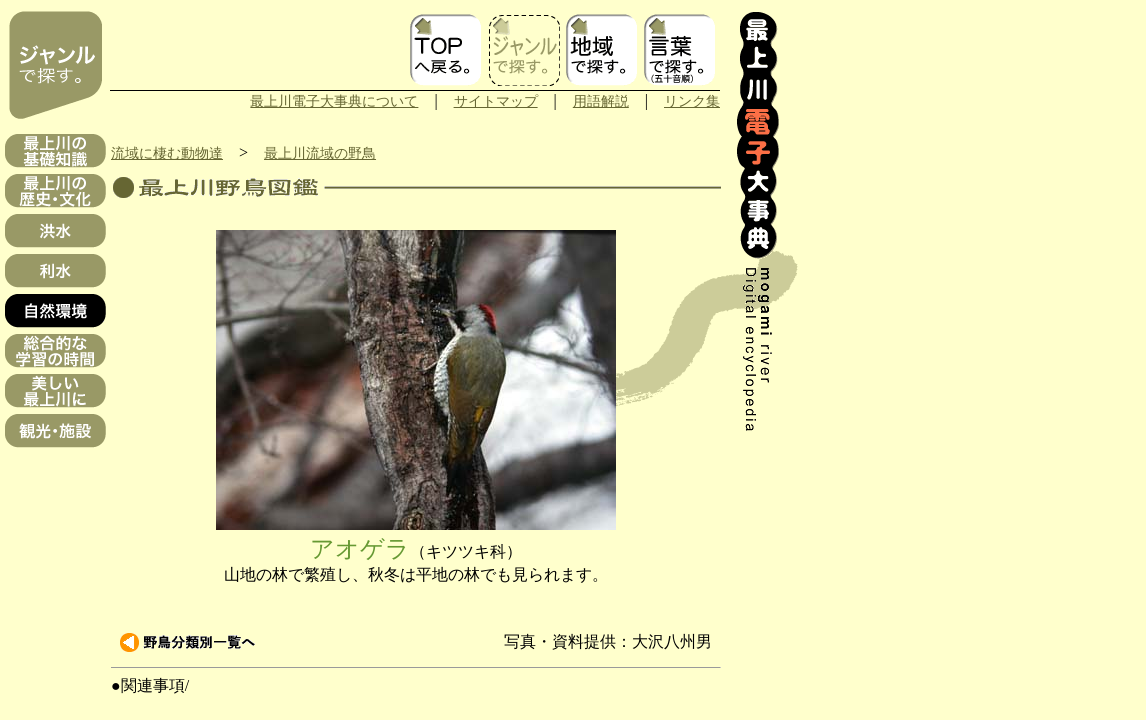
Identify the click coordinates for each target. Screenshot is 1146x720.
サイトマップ (496, 101)
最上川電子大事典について (334, 101)
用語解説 (601, 101)
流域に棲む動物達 (167, 153)
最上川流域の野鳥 (320, 153)
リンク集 (692, 101)
